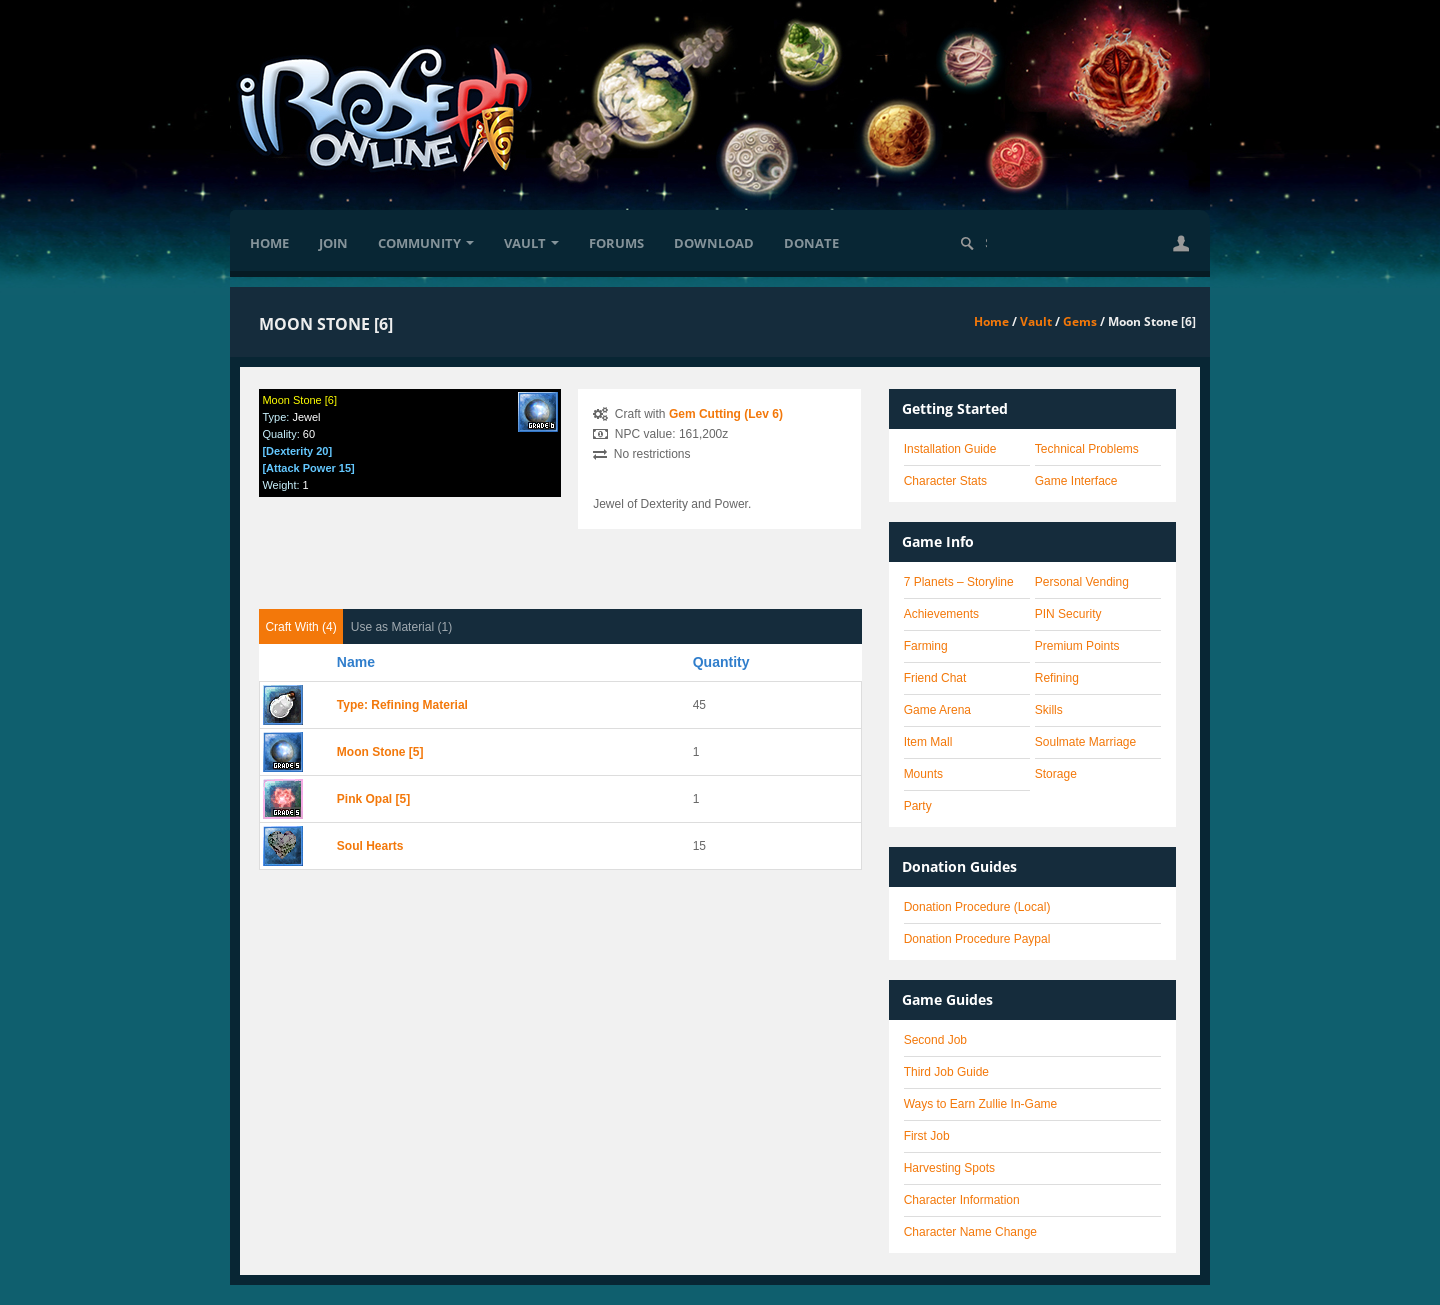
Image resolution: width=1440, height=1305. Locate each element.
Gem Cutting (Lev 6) (726, 414)
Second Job (935, 1040)
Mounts (923, 774)
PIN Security (1068, 614)
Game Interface (1076, 481)
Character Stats (945, 481)
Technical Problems (1087, 449)
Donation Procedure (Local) (977, 907)
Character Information (962, 1200)
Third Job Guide (946, 1072)
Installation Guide (950, 449)
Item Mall (928, 742)
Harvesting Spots (949, 1168)
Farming (926, 646)
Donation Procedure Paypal (977, 939)
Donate (811, 243)
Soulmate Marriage (1085, 742)
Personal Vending (1082, 582)
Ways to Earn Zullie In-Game (981, 1104)
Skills (1049, 710)
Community (426, 243)
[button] (1181, 243)
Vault (531, 243)
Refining (1057, 678)
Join (333, 243)
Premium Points (1077, 646)
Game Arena (937, 710)
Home (269, 243)
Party (918, 806)
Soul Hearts (370, 846)
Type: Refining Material (402, 705)
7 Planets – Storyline (959, 582)
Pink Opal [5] (373, 799)
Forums (616, 243)
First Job (927, 1136)
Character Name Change (970, 1232)
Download (714, 243)
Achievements (941, 614)
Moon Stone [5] (380, 752)
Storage (1056, 774)
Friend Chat (935, 678)
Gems (1080, 321)
